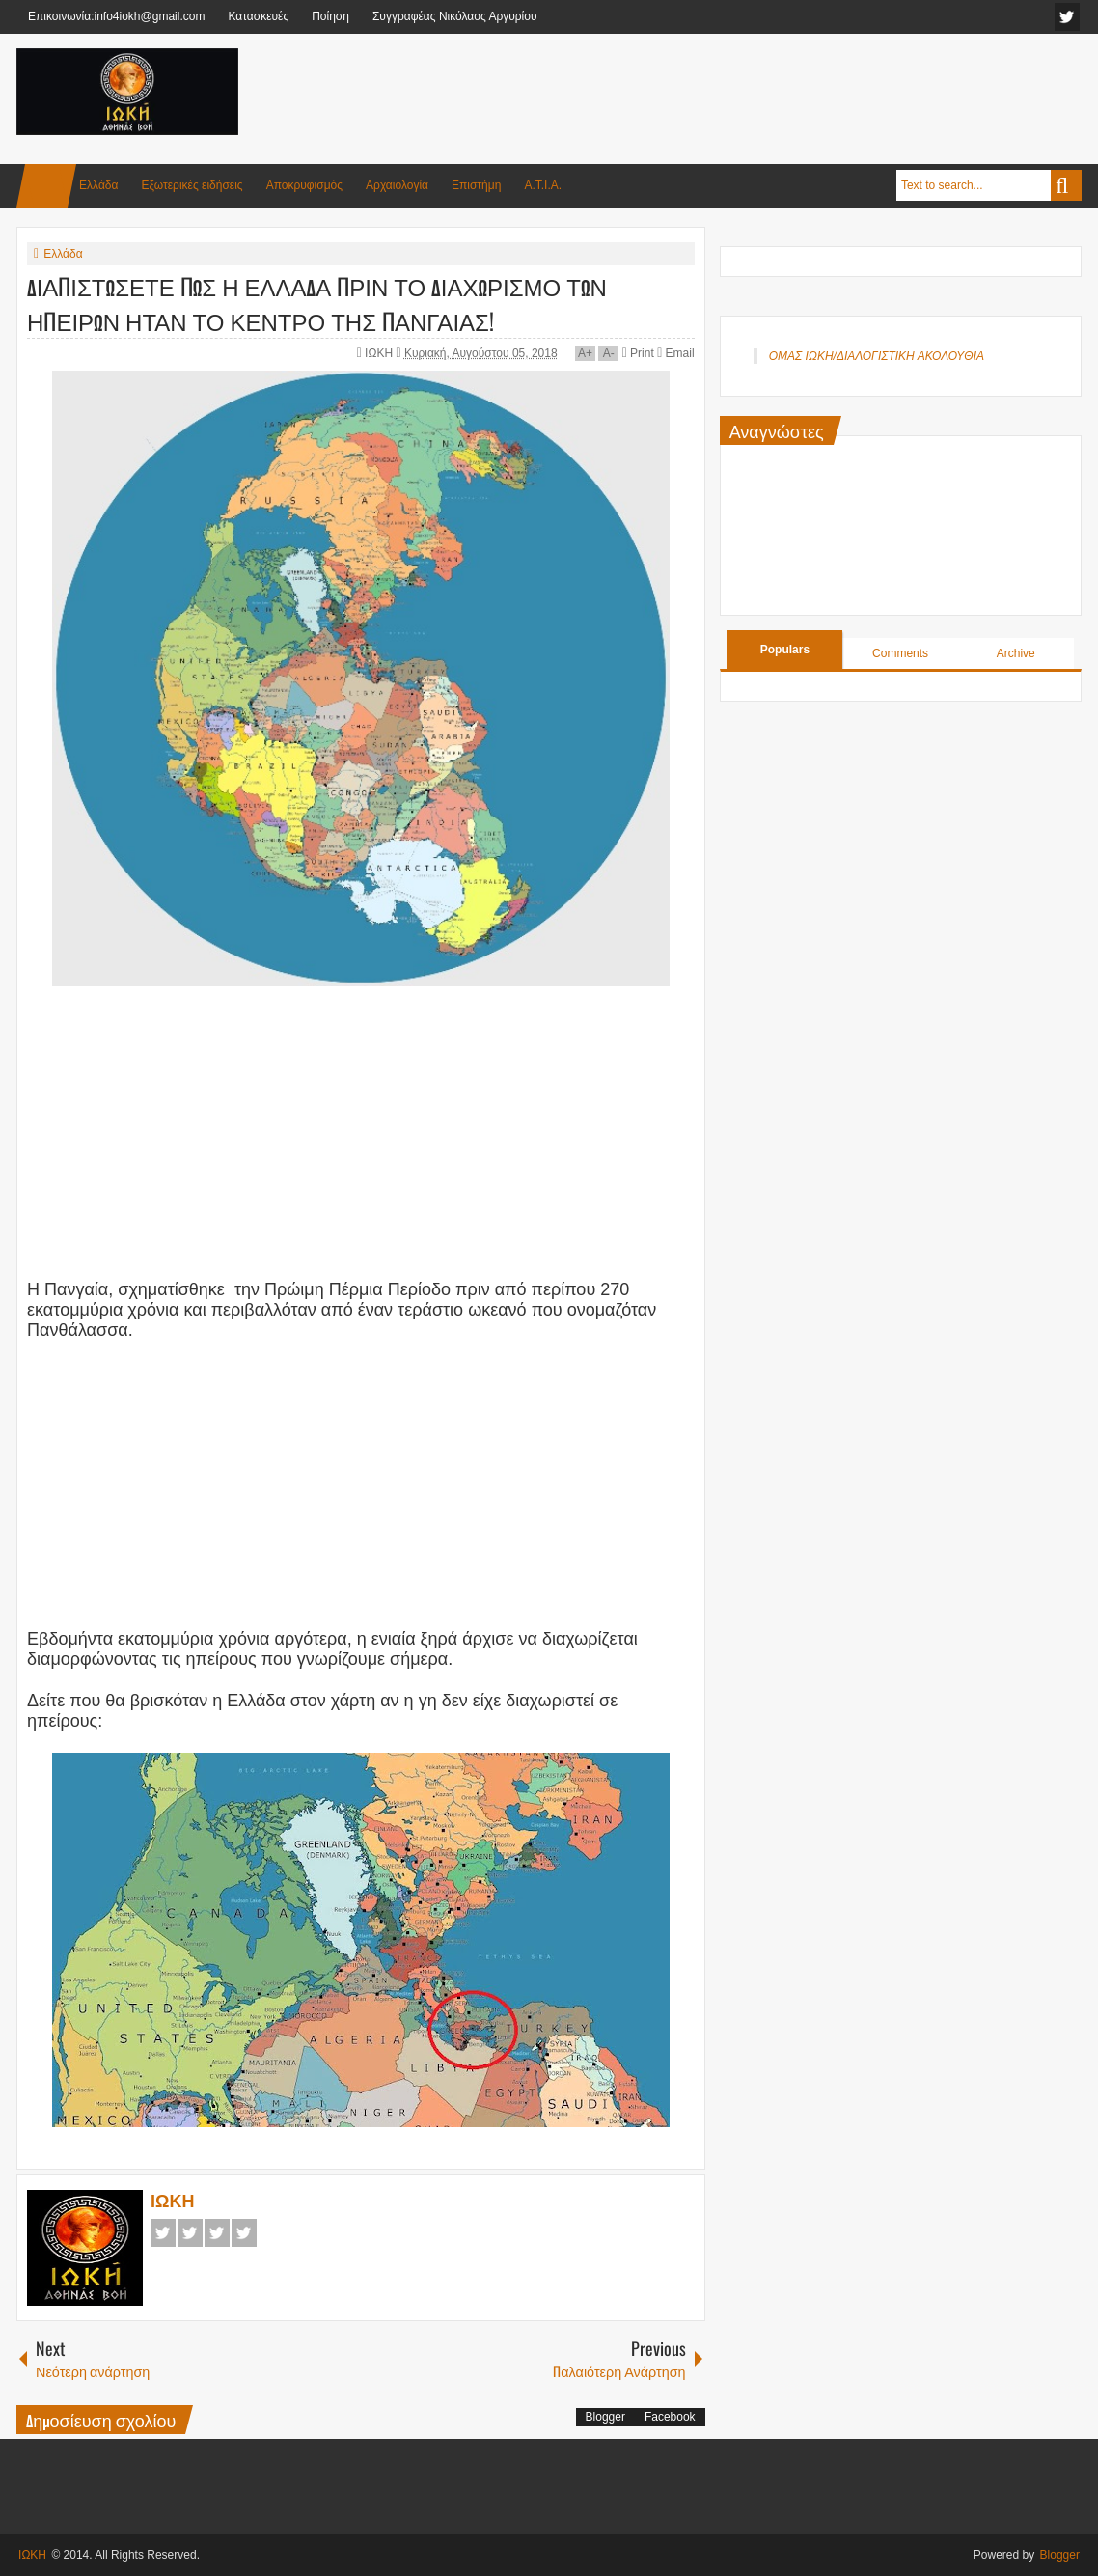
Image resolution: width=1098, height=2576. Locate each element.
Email (675, 353)
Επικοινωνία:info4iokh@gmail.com (116, 16)
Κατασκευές (258, 16)
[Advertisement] (730, 95)
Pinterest (244, 2233)
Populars (785, 649)
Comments (900, 653)
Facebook (163, 2233)
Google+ (217, 2233)
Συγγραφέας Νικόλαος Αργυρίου (454, 16)
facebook (1067, 17)
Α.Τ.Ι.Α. (543, 185)
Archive (1016, 653)
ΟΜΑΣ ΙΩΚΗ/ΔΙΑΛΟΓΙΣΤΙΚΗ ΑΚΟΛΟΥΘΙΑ (876, 356)
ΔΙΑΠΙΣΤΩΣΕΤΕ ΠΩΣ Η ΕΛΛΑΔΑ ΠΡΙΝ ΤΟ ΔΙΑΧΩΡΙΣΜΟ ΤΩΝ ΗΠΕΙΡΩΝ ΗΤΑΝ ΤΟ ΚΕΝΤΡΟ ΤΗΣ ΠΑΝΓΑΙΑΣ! (317, 303)
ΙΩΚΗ (380, 353)
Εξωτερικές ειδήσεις (191, 185)
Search (1066, 185)
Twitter (190, 2233)
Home (46, 186)
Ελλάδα (98, 185)
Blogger (605, 2417)
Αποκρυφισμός (304, 185)
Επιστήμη (476, 185)
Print (638, 353)
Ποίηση (330, 16)
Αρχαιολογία (397, 185)
